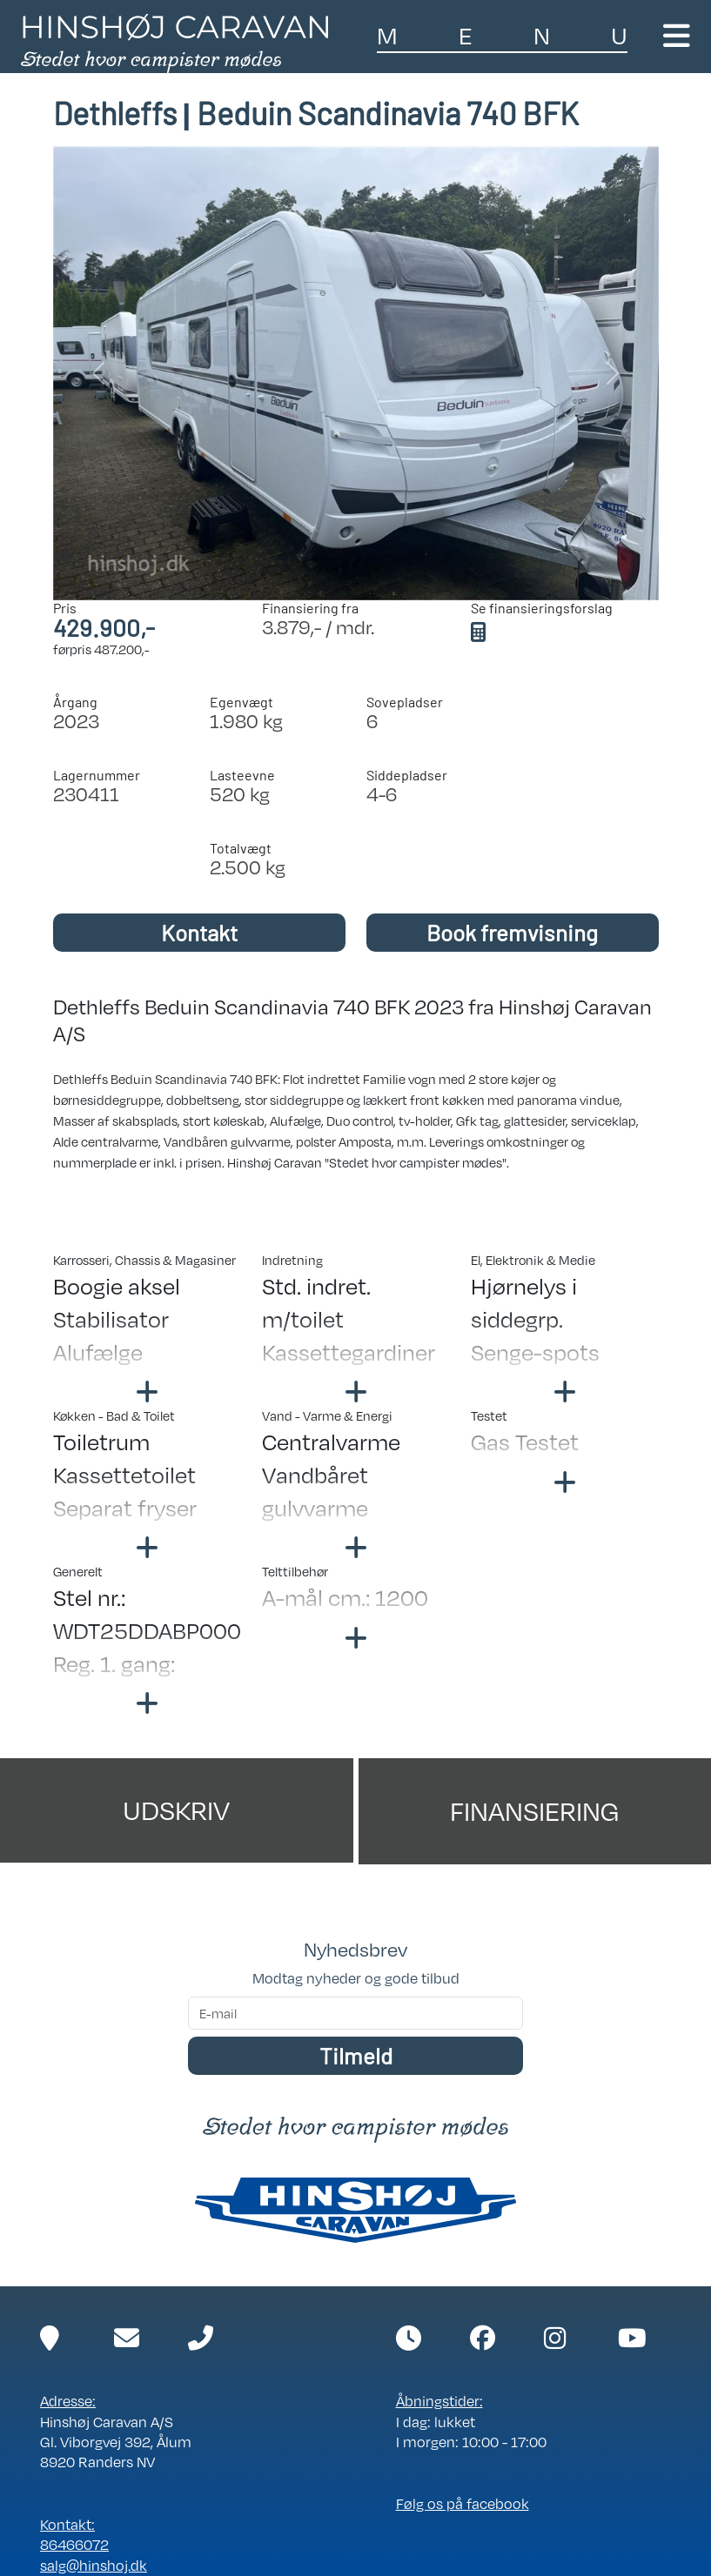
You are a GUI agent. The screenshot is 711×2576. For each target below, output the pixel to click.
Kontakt (199, 932)
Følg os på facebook (462, 2503)
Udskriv (176, 1810)
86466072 (74, 2544)
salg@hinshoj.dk (93, 2565)
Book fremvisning (512, 932)
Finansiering (534, 1811)
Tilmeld (355, 2055)
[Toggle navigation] (676, 36)
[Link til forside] (174, 42)
